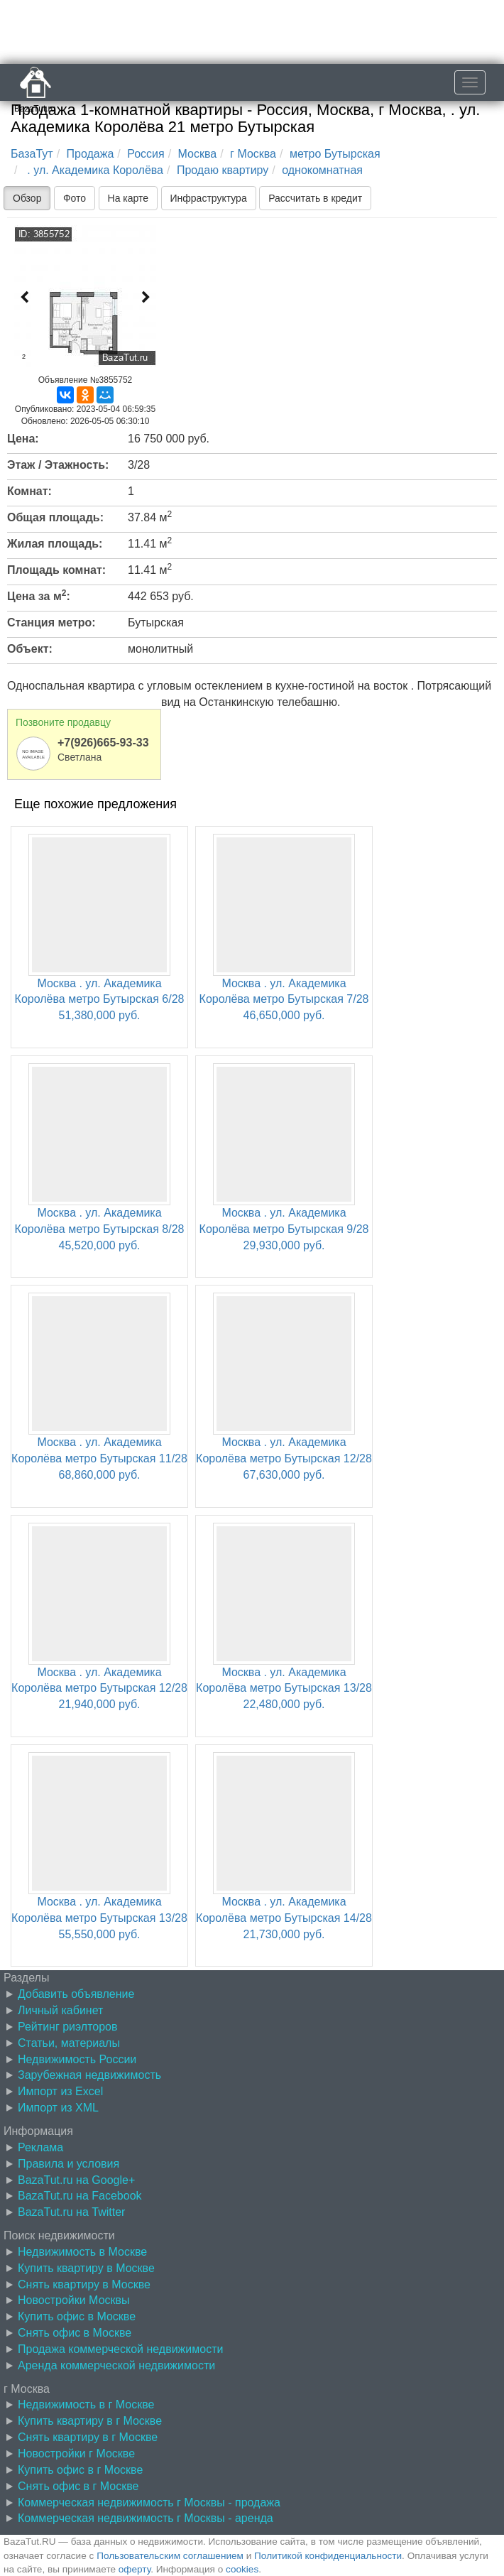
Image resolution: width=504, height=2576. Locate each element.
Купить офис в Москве (77, 2316)
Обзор (27, 198)
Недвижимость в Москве (82, 2252)
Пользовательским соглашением (170, 2555)
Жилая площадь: (54, 544)
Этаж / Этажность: (58, 465)
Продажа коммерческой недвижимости (120, 2349)
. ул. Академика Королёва (93, 170)
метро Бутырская (335, 154)
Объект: (30, 649)
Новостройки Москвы (74, 2300)
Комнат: (29, 491)
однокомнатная (322, 170)
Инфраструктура (208, 198)
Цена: (23, 439)
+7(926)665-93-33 (103, 743)
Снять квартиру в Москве (84, 2284)
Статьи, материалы (69, 2043)
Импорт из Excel (60, 2091)
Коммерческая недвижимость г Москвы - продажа (149, 2502)
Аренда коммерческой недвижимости (116, 2365)
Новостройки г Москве (76, 2453)
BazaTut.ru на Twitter (71, 2212)
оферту (134, 2569)
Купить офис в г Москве (80, 2470)
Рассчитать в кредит (315, 198)
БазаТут (32, 154)
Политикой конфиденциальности (328, 2555)
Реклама (40, 2147)
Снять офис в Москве (74, 2333)
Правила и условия (68, 2164)
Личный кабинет (60, 2010)
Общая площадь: (55, 517)
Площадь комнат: (56, 570)
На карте (128, 198)
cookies (242, 2569)
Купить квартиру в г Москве (90, 2421)
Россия (145, 154)
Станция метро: (51, 622)
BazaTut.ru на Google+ (76, 2180)
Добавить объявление (76, 1994)
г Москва (253, 154)
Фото (74, 198)
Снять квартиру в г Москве (88, 2437)
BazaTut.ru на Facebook (80, 2196)
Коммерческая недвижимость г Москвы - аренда (145, 2518)
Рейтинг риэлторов (68, 2027)
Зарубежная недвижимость (89, 2075)
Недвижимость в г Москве (86, 2404)
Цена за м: (38, 595)
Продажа (90, 154)
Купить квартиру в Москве (86, 2268)
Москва (197, 154)
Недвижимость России (77, 2059)
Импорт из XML (58, 2108)
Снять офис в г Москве (78, 2486)
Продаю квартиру (222, 170)
